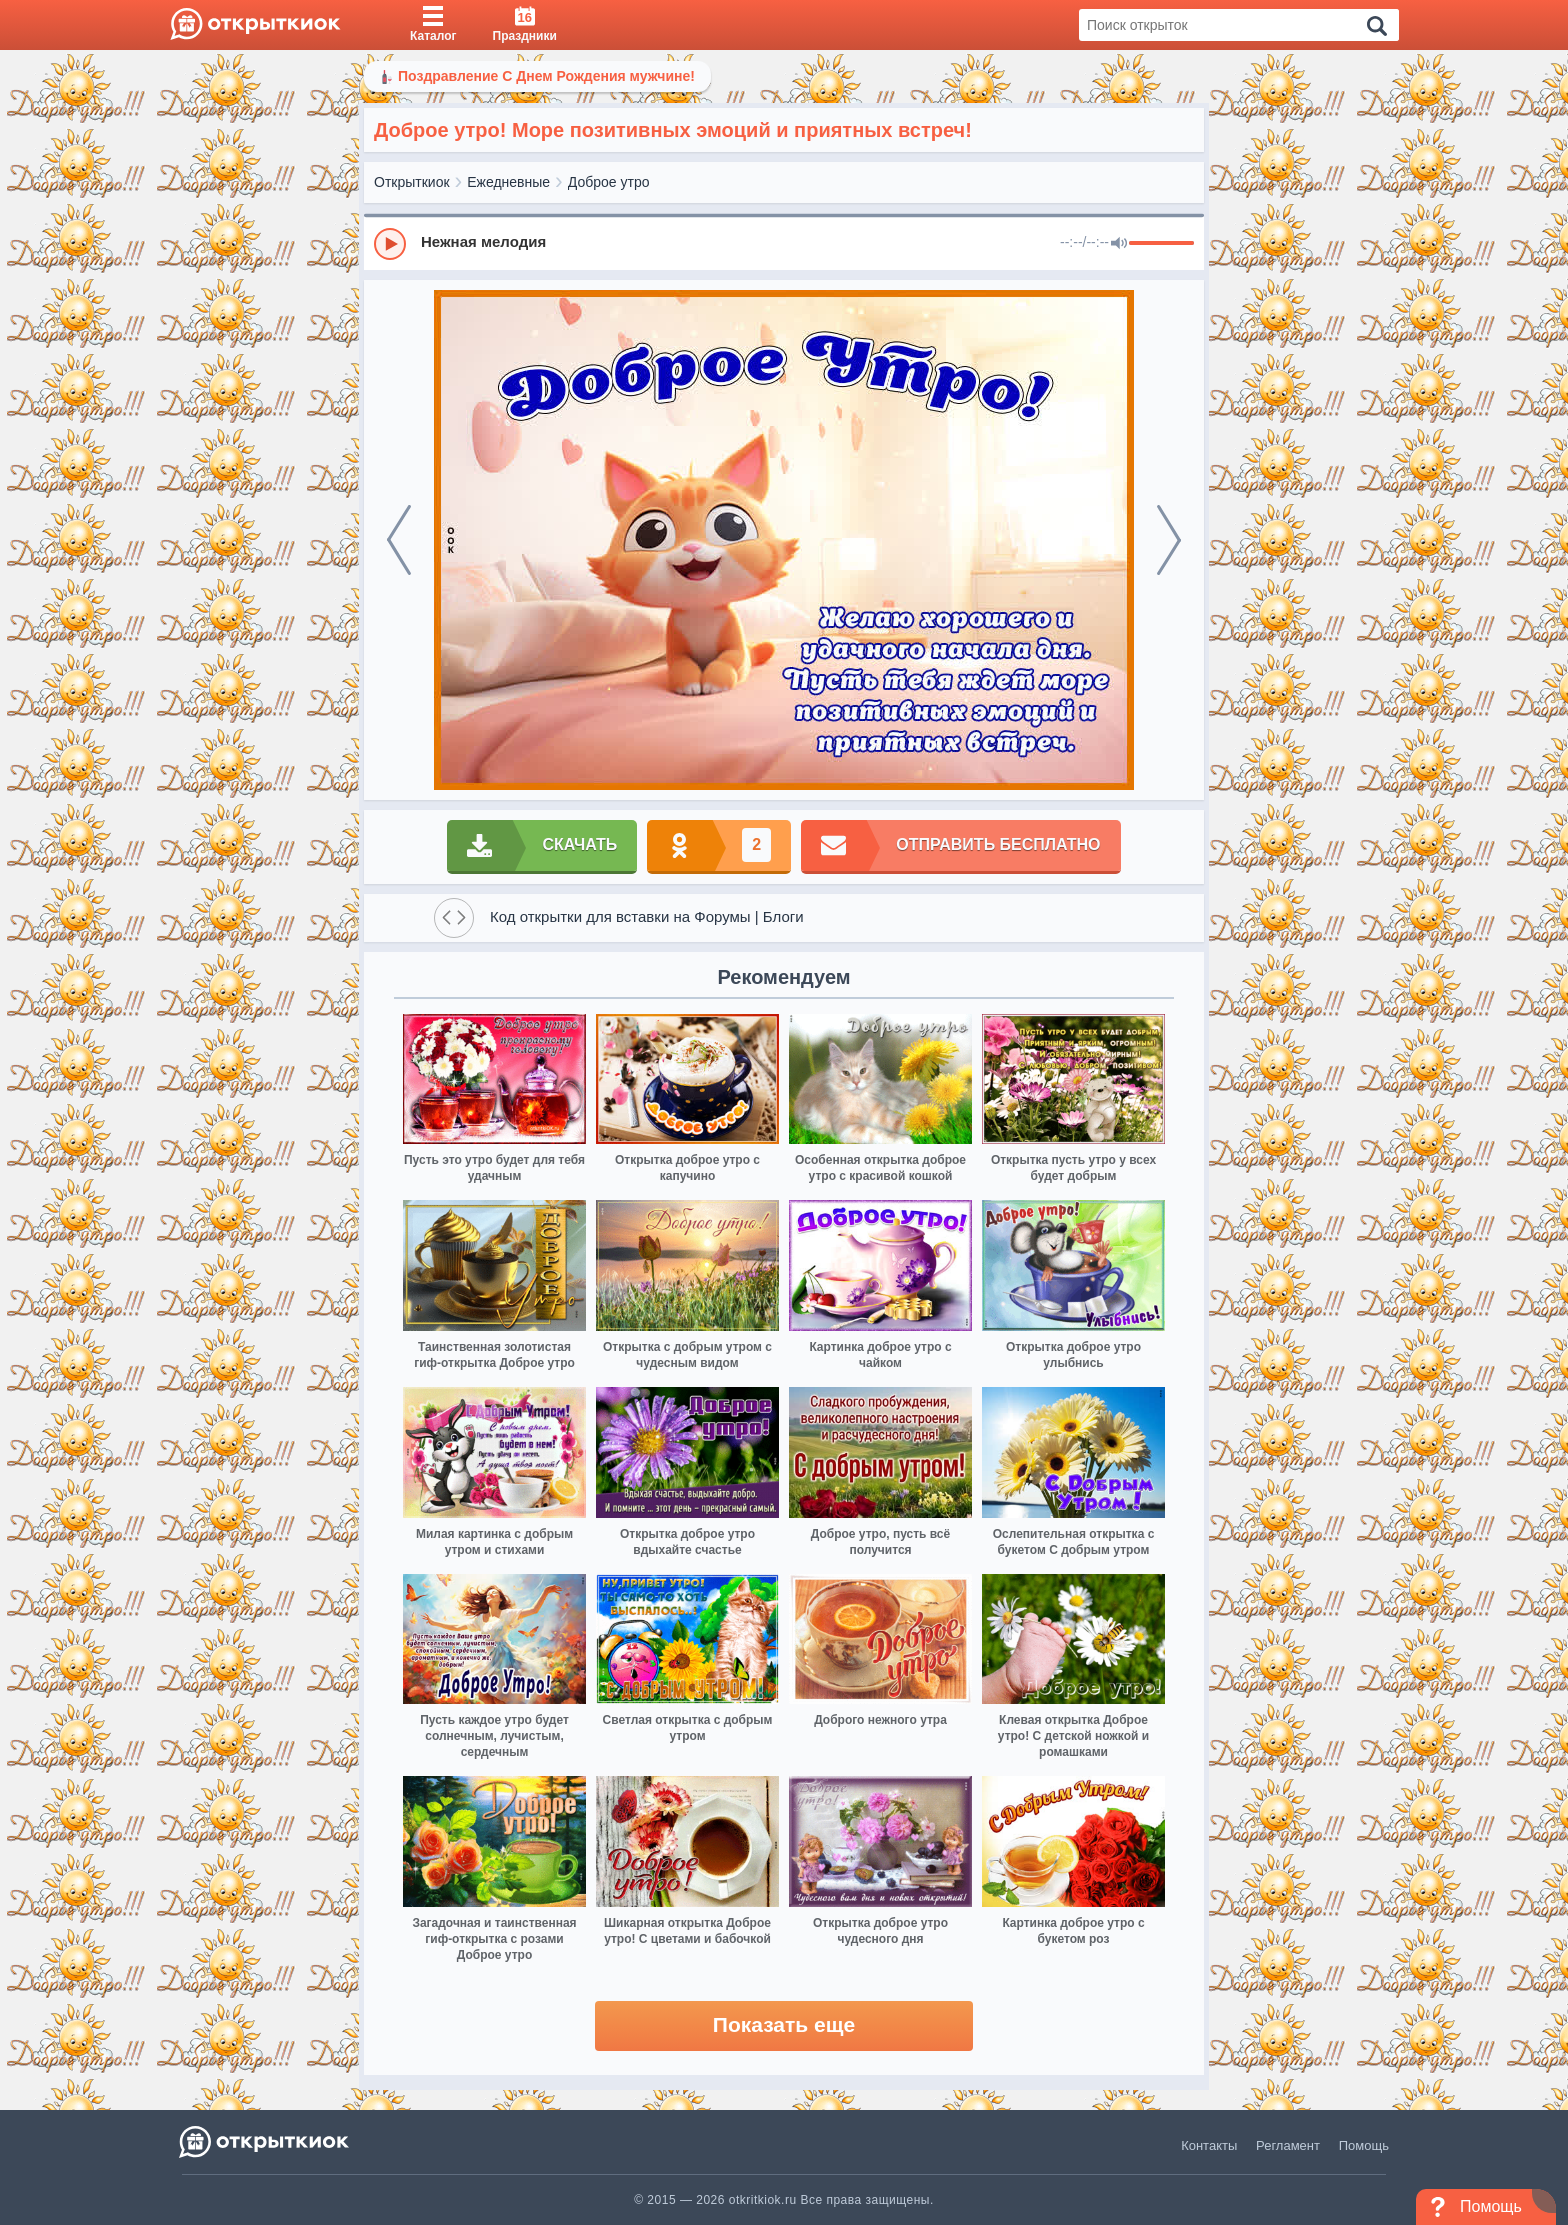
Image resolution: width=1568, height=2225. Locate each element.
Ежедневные (508, 182)
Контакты (1209, 2145)
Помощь (1364, 2145)
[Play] (390, 244)
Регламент (1288, 2145)
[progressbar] (1161, 244)
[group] (784, 243)
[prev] (399, 540)
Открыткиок (412, 182)
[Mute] (1119, 244)
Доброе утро (609, 182)
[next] (1169, 540)
